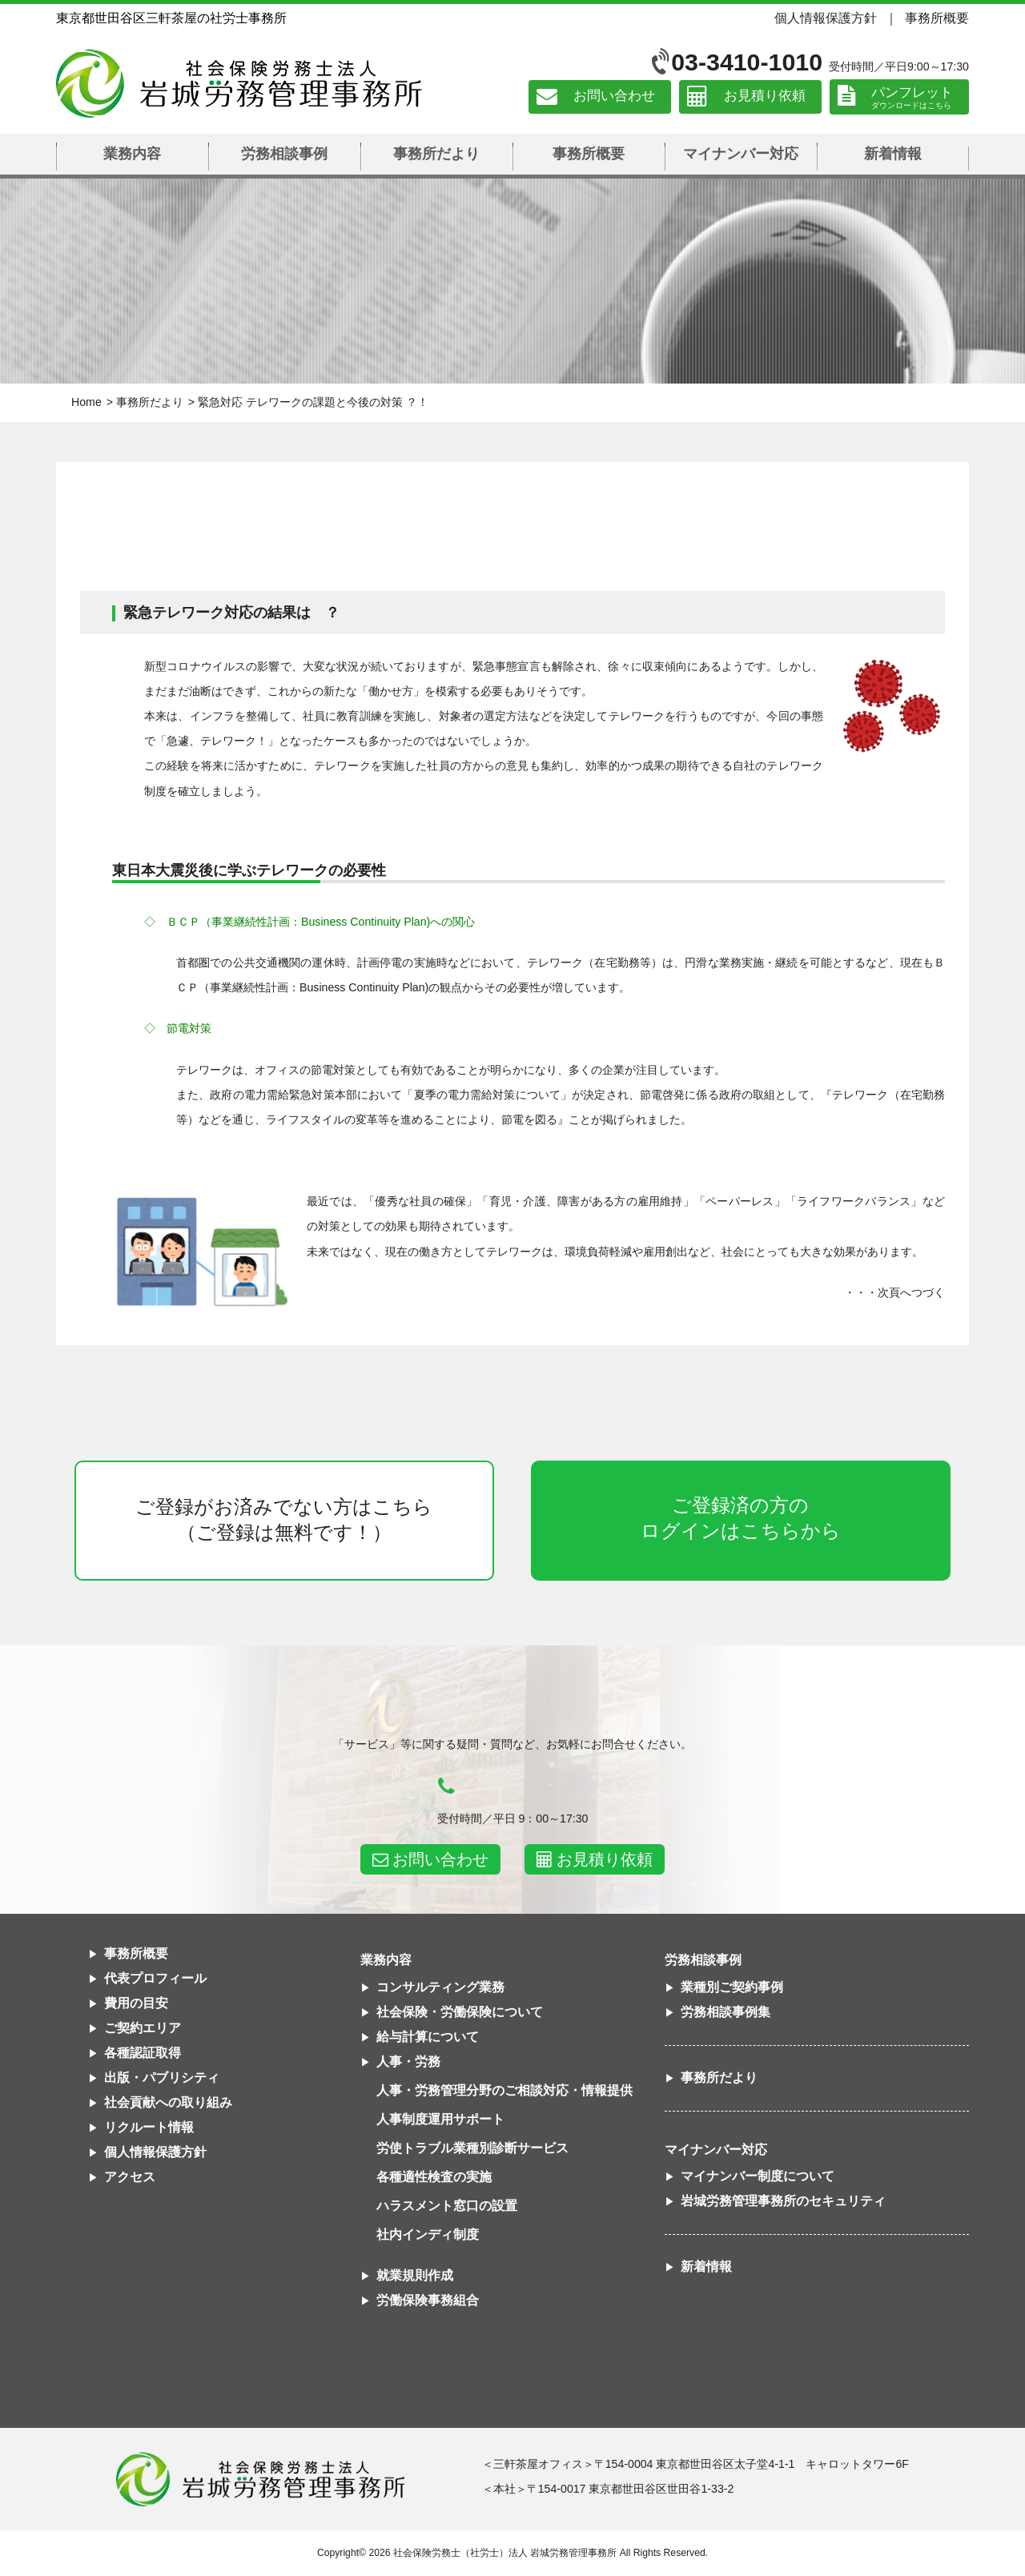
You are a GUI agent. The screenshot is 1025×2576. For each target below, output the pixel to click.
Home (86, 402)
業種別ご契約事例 (732, 1987)
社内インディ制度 (427, 2234)
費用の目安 (136, 2003)
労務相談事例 (284, 154)
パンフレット (912, 92)
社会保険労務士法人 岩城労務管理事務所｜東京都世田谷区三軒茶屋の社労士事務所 (239, 83)
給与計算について (427, 2037)
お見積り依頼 (765, 96)
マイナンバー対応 (740, 154)
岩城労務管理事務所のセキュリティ (783, 2201)
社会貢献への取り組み (168, 2102)
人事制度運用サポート (440, 2119)
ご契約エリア (142, 2028)
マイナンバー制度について (757, 2176)
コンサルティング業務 (440, 1987)
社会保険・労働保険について (459, 2012)
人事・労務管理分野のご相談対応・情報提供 (504, 2090)
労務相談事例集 (725, 2012)
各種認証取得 (142, 2053)
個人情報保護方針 (825, 17)
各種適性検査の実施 (434, 2177)
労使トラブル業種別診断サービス (472, 2148)
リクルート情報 (149, 2127)
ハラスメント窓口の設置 (446, 2205)
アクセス (129, 2177)
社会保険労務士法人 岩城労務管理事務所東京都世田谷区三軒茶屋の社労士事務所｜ (260, 2479)
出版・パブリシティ (161, 2077)
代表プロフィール (155, 1978)
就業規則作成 (414, 2275)
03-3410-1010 (746, 62)
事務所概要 (937, 17)
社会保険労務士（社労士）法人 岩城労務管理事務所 (505, 2552)
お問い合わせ (614, 96)
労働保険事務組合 (427, 2300)
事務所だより (436, 154)
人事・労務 (408, 2061)
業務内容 (132, 154)
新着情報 (893, 154)
